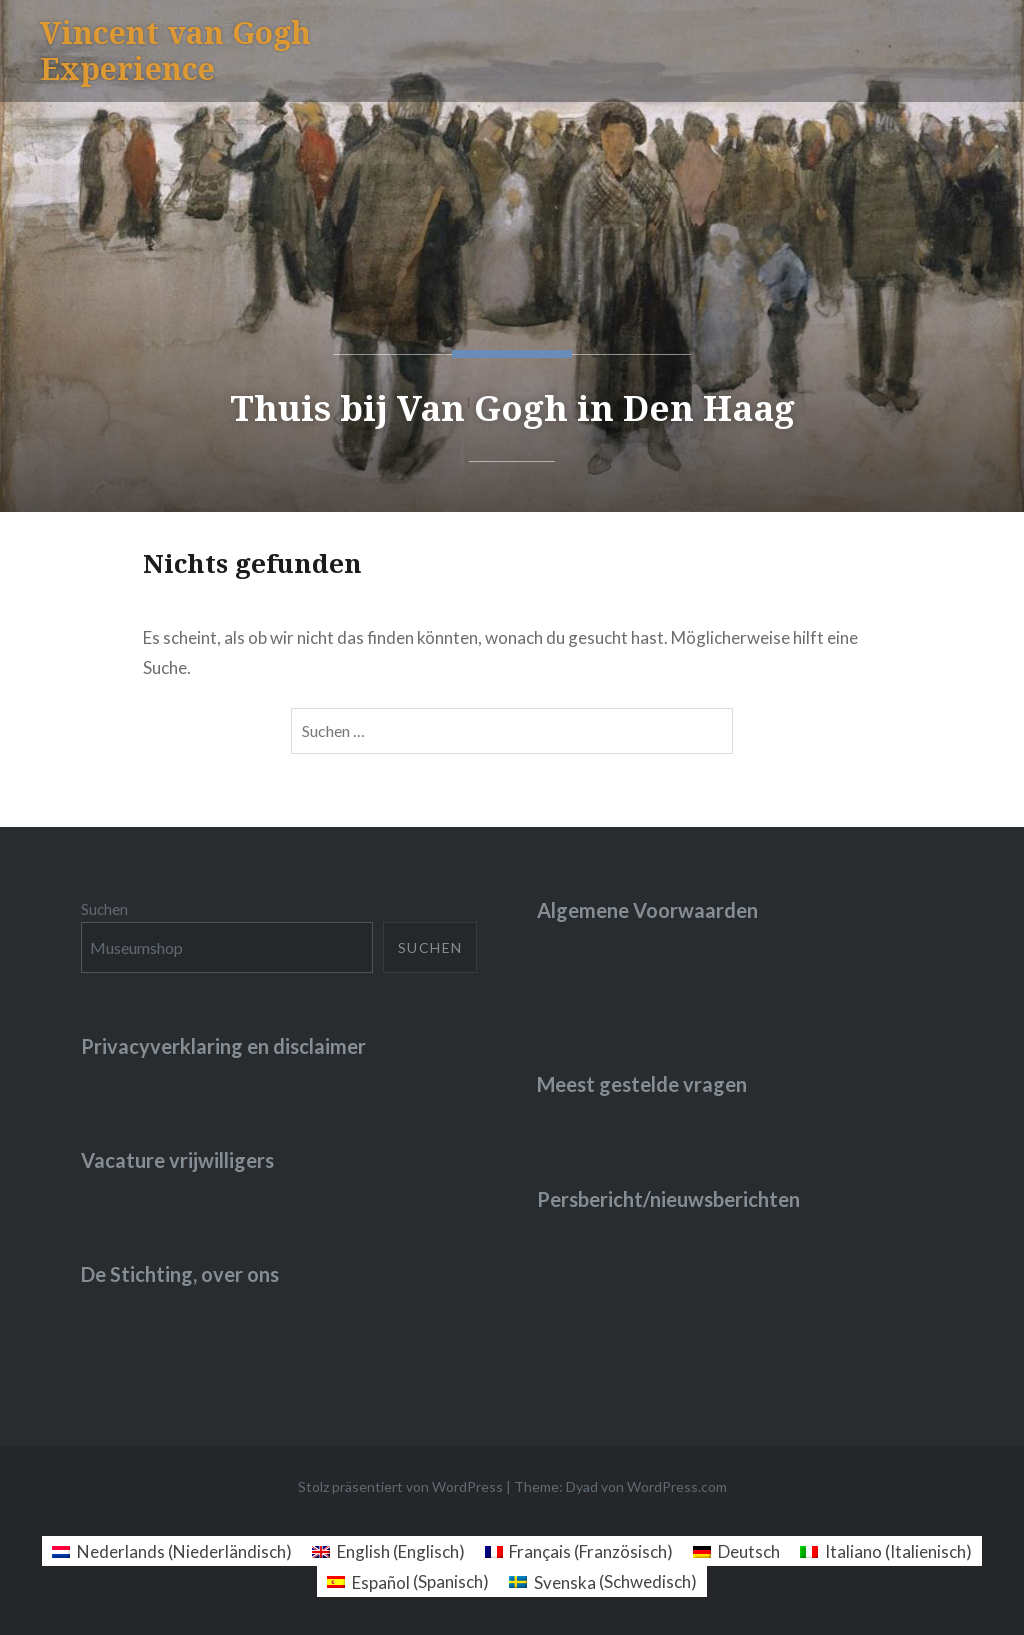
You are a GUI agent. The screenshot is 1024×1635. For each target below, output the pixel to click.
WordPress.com (677, 1486)
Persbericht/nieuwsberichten (668, 1199)
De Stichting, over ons (180, 1274)
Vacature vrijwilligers (177, 1160)
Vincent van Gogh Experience (175, 50)
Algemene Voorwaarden (647, 910)
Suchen (104, 909)
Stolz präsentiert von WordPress (400, 1486)
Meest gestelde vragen (642, 1084)
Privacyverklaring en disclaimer (223, 1046)
